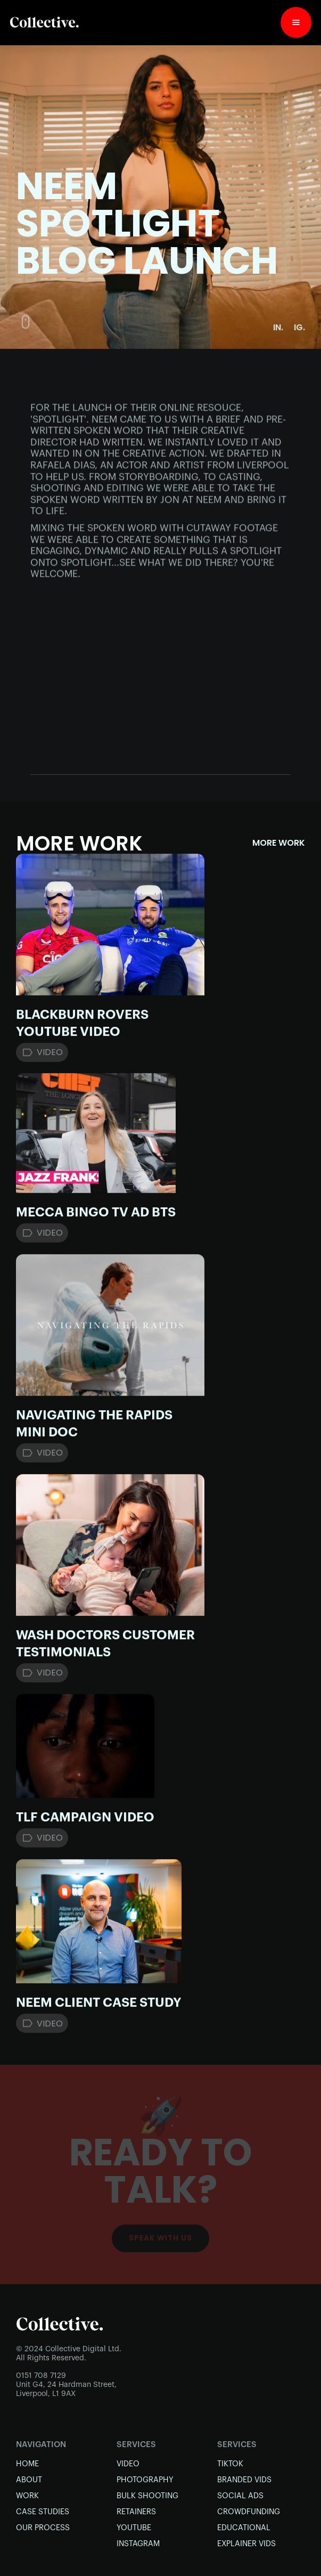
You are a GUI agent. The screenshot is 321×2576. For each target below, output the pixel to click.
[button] (296, 22)
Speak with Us (160, 2237)
